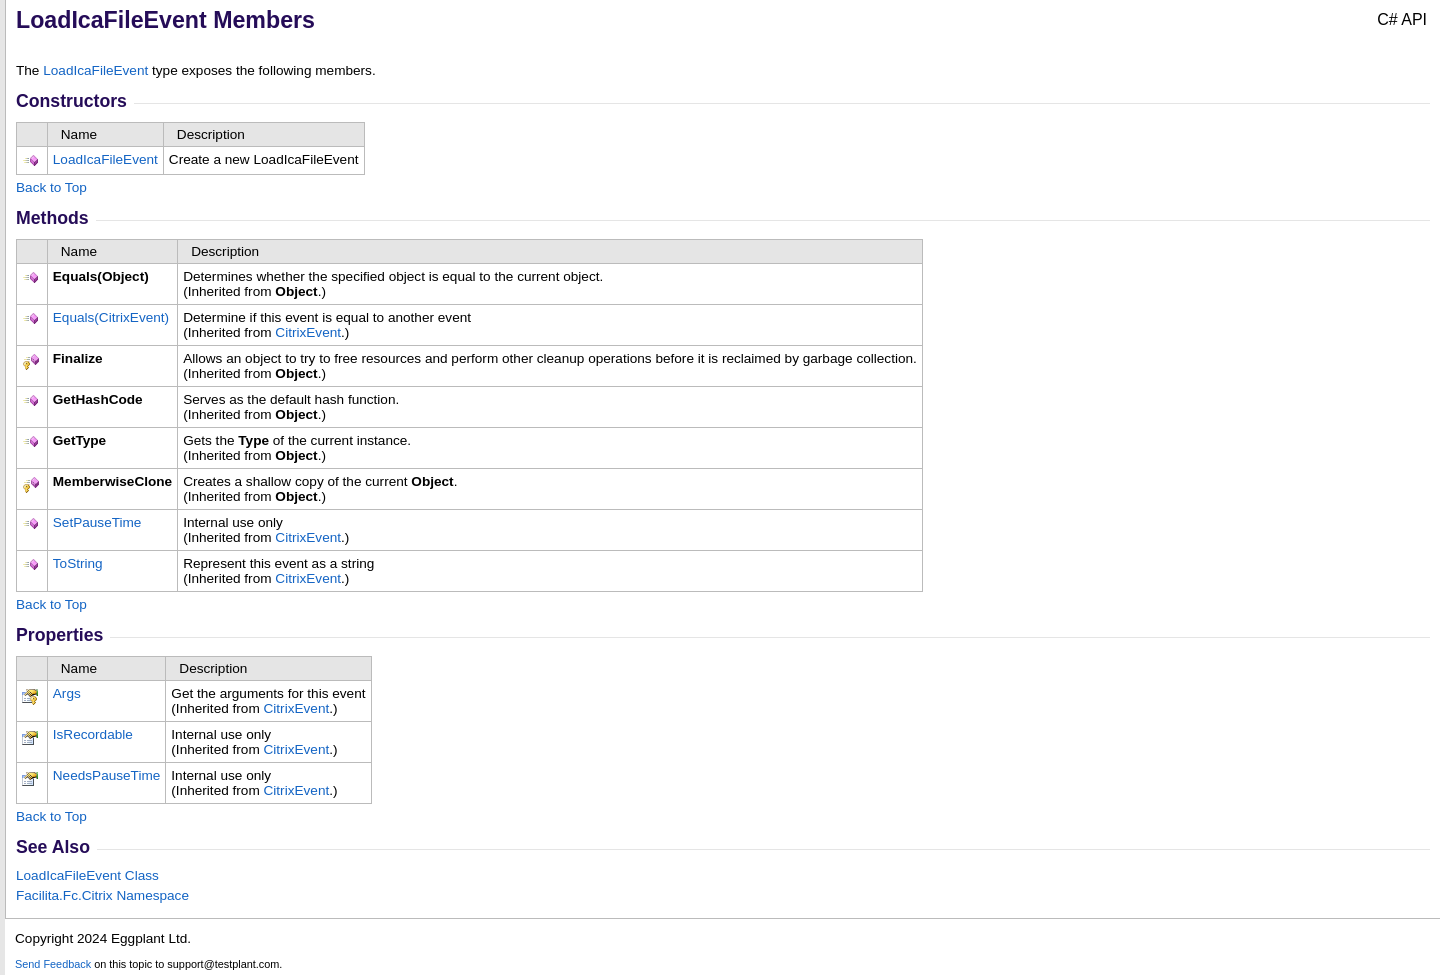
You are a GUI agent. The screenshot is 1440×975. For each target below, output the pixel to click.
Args (67, 693)
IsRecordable (93, 734)
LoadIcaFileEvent (95, 70)
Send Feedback (53, 964)
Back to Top (51, 187)
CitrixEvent (308, 332)
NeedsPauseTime (107, 775)
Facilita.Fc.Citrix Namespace (102, 895)
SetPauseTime (97, 522)
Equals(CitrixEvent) (111, 317)
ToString (78, 563)
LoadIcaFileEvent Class (87, 875)
